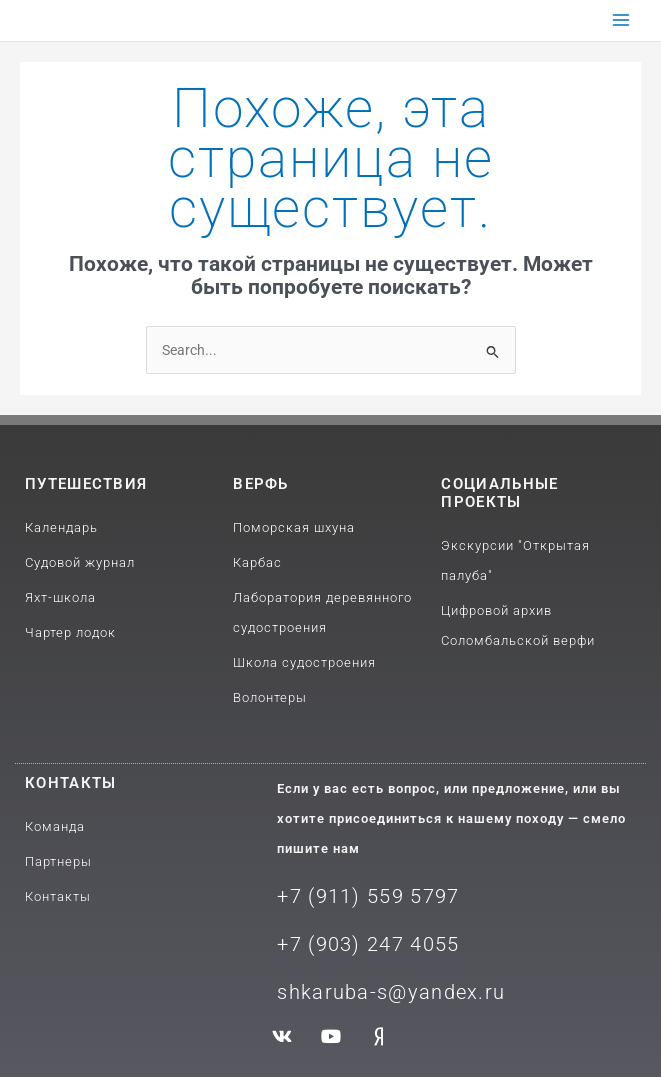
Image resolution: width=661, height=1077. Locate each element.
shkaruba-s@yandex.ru (391, 992)
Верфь (261, 484)
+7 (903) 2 (328, 944)
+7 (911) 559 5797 (368, 896)
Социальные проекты (499, 493)
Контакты (70, 783)
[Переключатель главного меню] (621, 20)
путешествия (86, 484)
